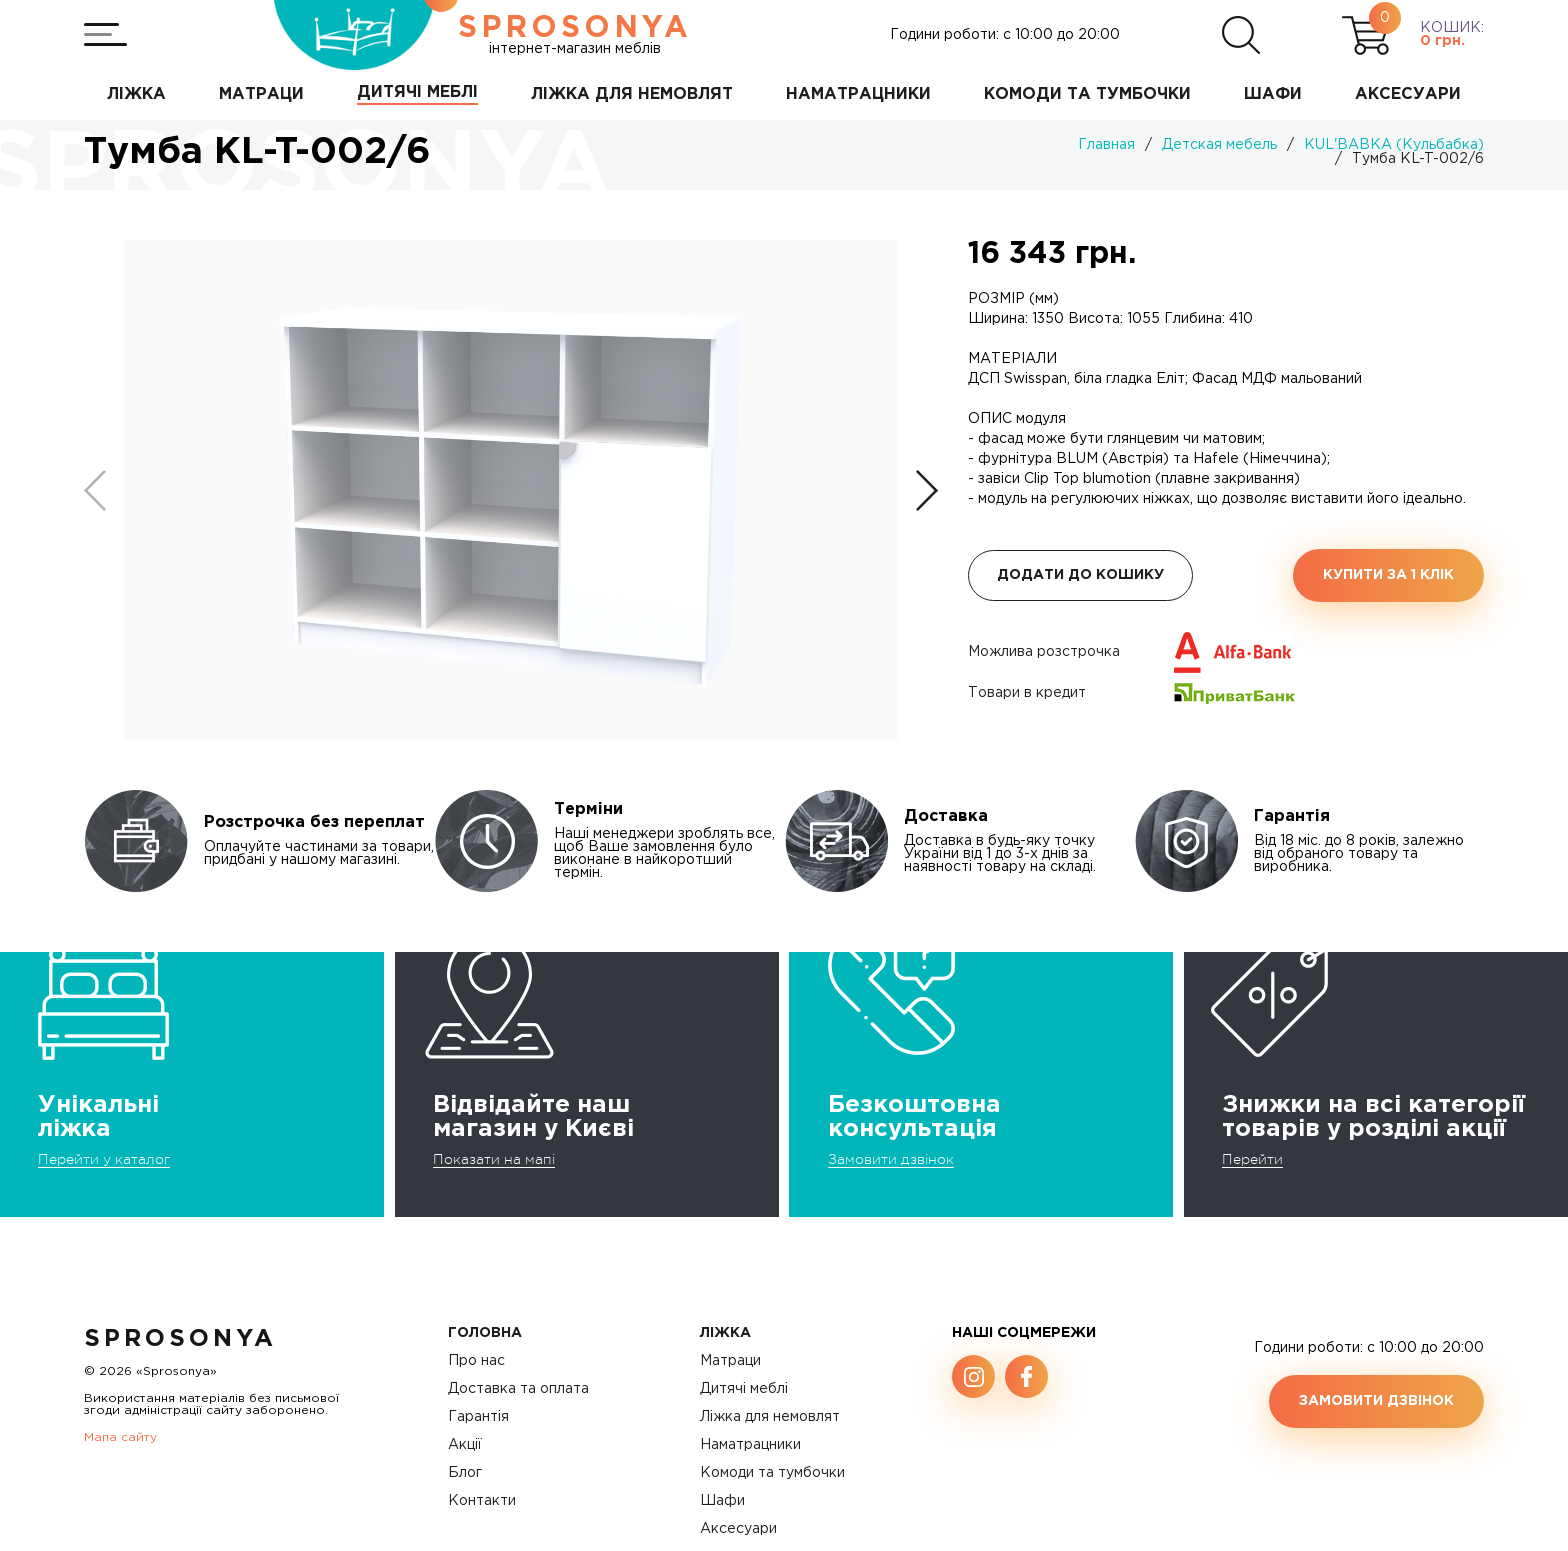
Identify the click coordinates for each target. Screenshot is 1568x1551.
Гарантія (478, 1417)
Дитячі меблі (744, 1389)
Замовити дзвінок (891, 1159)
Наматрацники (750, 1445)
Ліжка (725, 1333)
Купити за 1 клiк (1388, 575)
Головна (485, 1333)
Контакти (482, 1501)
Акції (465, 1445)
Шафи (722, 1501)
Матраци (730, 1361)
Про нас (476, 1361)
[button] (927, 490)
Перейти (1252, 1159)
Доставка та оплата (518, 1389)
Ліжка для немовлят (770, 1417)
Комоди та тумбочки (772, 1473)
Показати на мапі (494, 1159)
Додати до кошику (1080, 575)
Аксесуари (738, 1529)
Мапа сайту (120, 1437)
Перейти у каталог (104, 1159)
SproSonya (180, 1339)
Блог (465, 1473)
